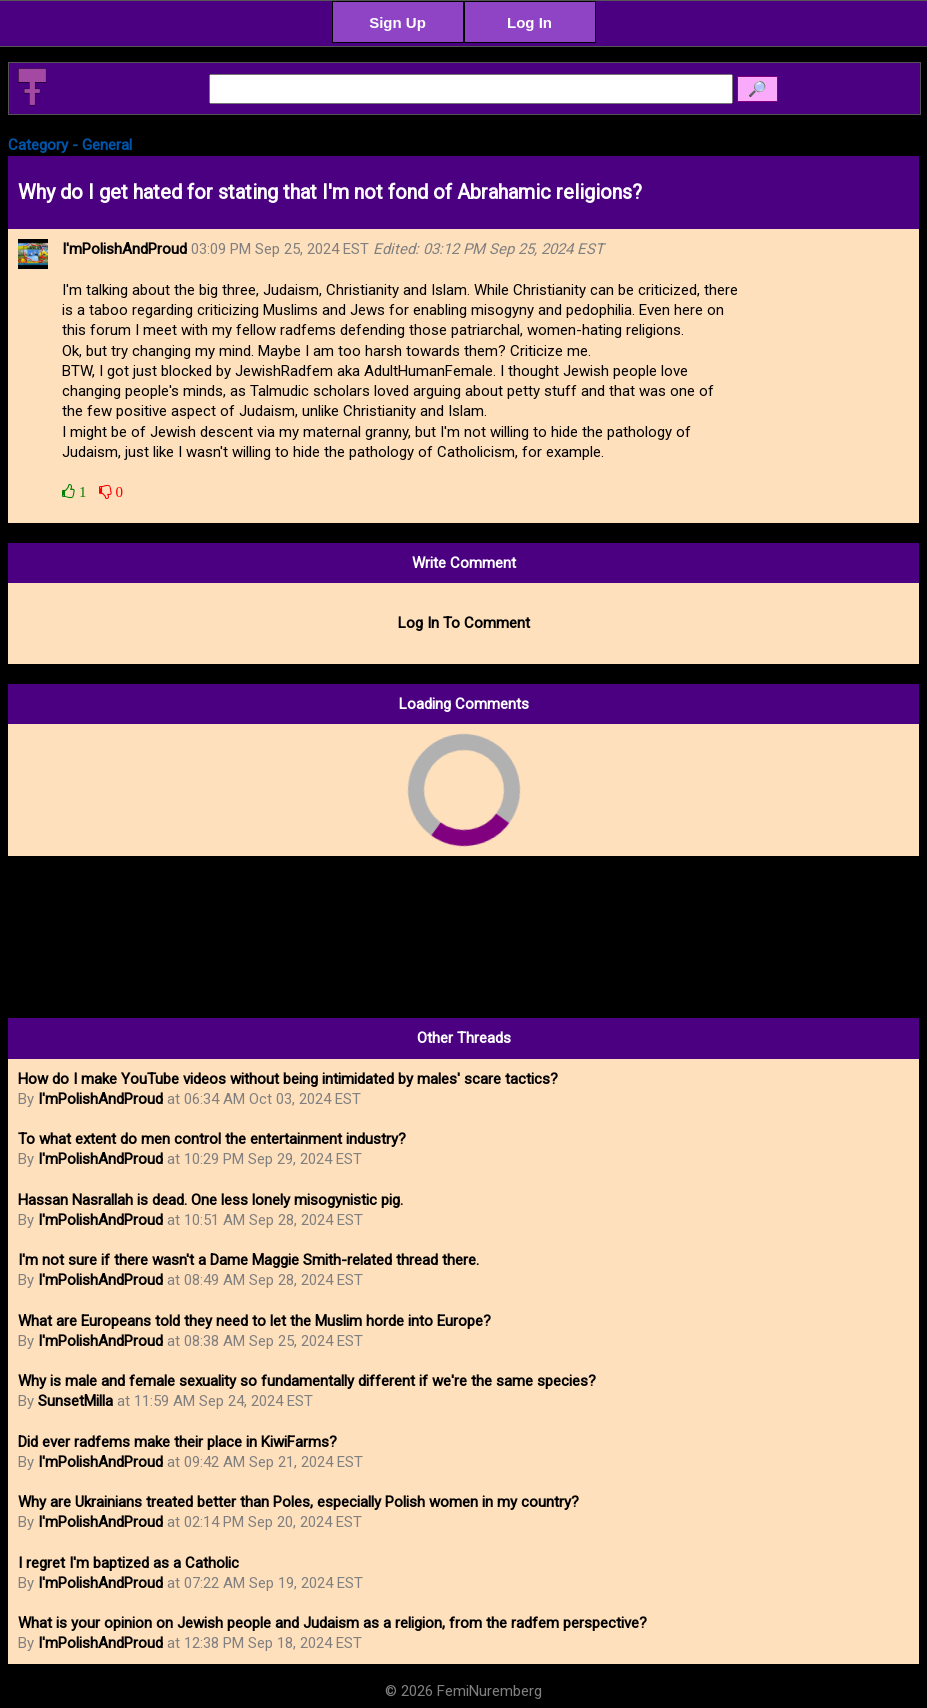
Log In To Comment (464, 623)
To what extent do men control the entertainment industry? (212, 1139)
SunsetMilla (75, 1401)
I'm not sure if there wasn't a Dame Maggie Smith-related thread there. (248, 1260)
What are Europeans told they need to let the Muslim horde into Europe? (254, 1321)
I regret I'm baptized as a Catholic (128, 1563)
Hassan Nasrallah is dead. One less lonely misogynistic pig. (210, 1200)
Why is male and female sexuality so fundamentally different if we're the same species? (307, 1381)
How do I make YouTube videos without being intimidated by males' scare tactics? (288, 1079)
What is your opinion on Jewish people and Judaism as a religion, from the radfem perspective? (332, 1623)
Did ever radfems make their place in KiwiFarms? (177, 1442)
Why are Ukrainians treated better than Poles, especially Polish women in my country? (298, 1502)
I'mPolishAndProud (100, 1099)
